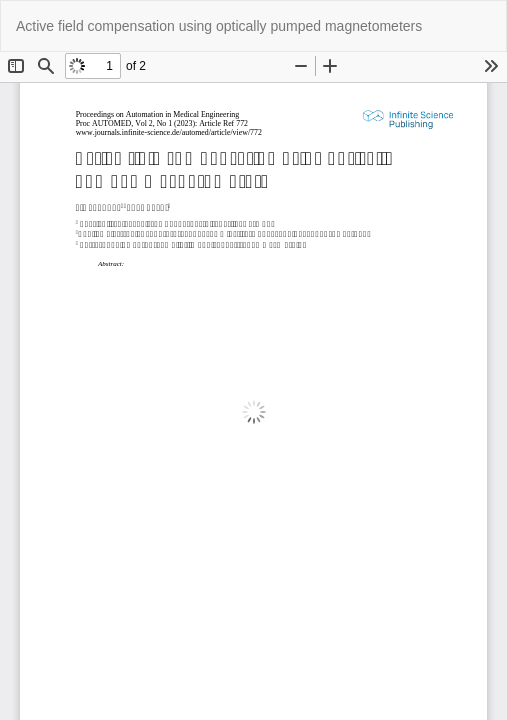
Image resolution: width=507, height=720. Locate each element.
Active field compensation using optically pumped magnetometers (219, 26)
